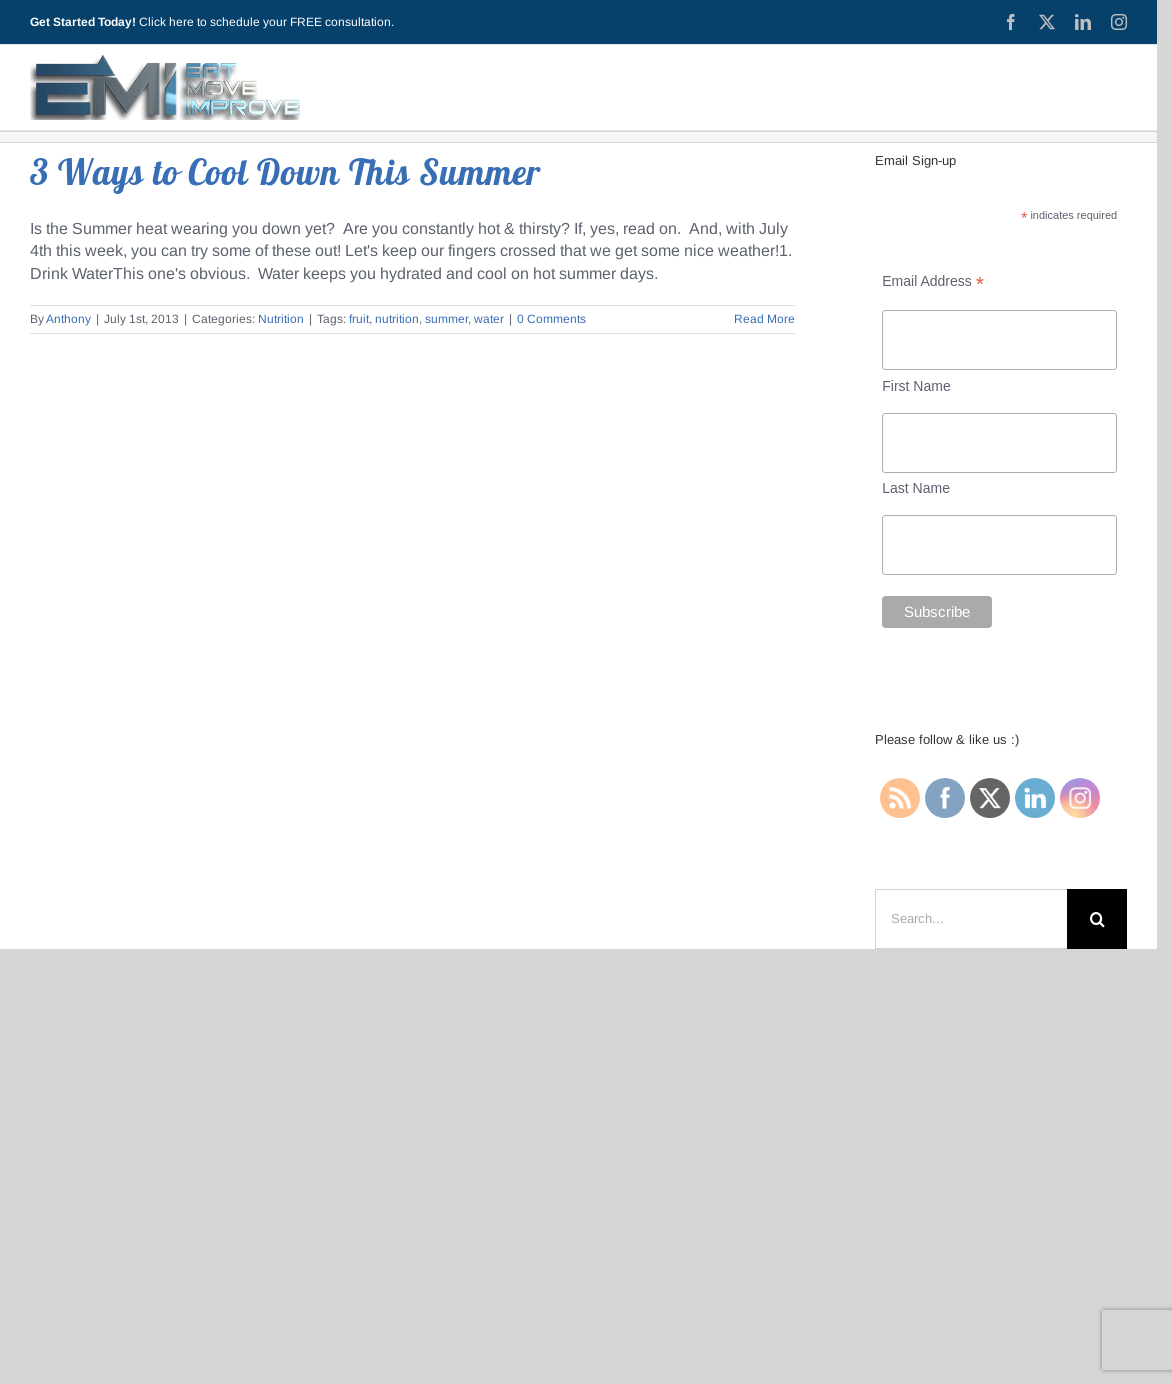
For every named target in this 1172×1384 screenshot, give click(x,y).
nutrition (397, 319)
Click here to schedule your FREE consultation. (266, 22)
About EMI (458, 1030)
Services (664, 1030)
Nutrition (281, 319)
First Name (916, 386)
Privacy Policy (564, 1030)
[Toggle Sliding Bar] (1102, 87)
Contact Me (862, 1030)
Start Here (305, 1030)
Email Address (933, 281)
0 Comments (551, 319)
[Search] (1097, 919)
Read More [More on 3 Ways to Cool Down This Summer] (764, 319)
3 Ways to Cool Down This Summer (285, 172)
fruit (359, 319)
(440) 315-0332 (613, 1171)
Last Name (916, 488)
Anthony (68, 319)
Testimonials (759, 1030)
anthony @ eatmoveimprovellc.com (610, 1194)
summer (446, 319)
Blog (381, 1030)
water (489, 319)
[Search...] (971, 919)
